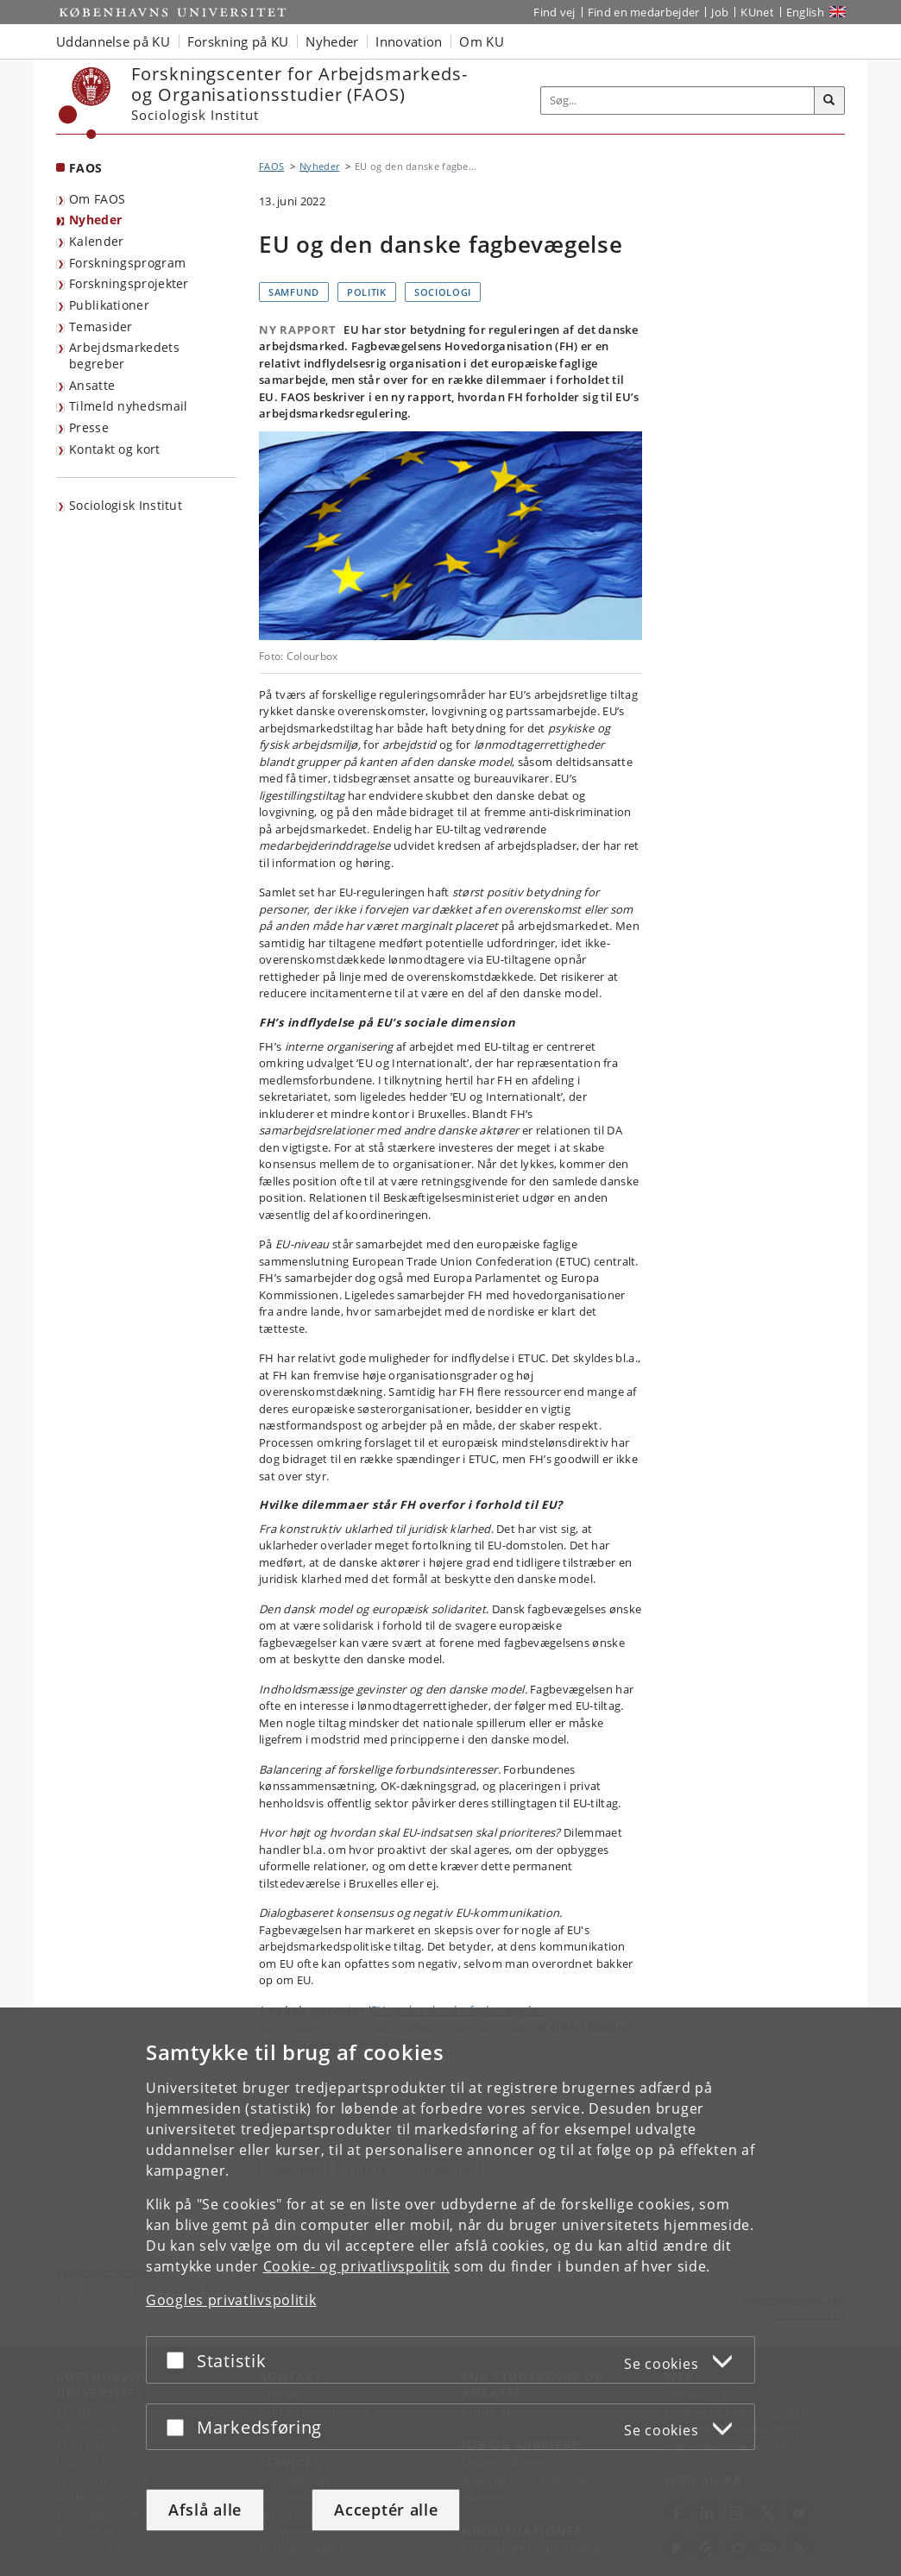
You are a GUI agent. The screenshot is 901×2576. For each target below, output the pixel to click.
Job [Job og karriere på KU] (719, 12)
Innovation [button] (408, 41)
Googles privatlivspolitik (231, 2299)
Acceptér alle (386, 2509)
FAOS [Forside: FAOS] (85, 168)
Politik (367, 292)
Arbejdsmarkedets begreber (124, 355)
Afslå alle (205, 2509)
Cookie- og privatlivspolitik (356, 2266)
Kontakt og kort (115, 449)
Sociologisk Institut (125, 505)
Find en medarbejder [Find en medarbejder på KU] (644, 12)
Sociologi (442, 292)
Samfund (293, 292)
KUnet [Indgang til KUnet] (757, 12)
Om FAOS (97, 199)
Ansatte (92, 385)
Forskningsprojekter (129, 283)
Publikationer (109, 305)
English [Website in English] (805, 12)
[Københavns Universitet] (85, 103)
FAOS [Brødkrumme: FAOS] (271, 166)
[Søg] (829, 101)
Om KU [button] (481, 41)
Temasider (101, 326)
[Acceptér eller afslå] (179, 2360)
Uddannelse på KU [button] (113, 41)
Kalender (96, 241)
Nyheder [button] (332, 41)
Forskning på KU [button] (238, 41)
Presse (89, 427)
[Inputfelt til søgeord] (678, 100)
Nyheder (95, 219)
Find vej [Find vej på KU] (554, 12)
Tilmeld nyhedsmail (128, 406)
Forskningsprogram (127, 262)
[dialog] (450, 2291)
